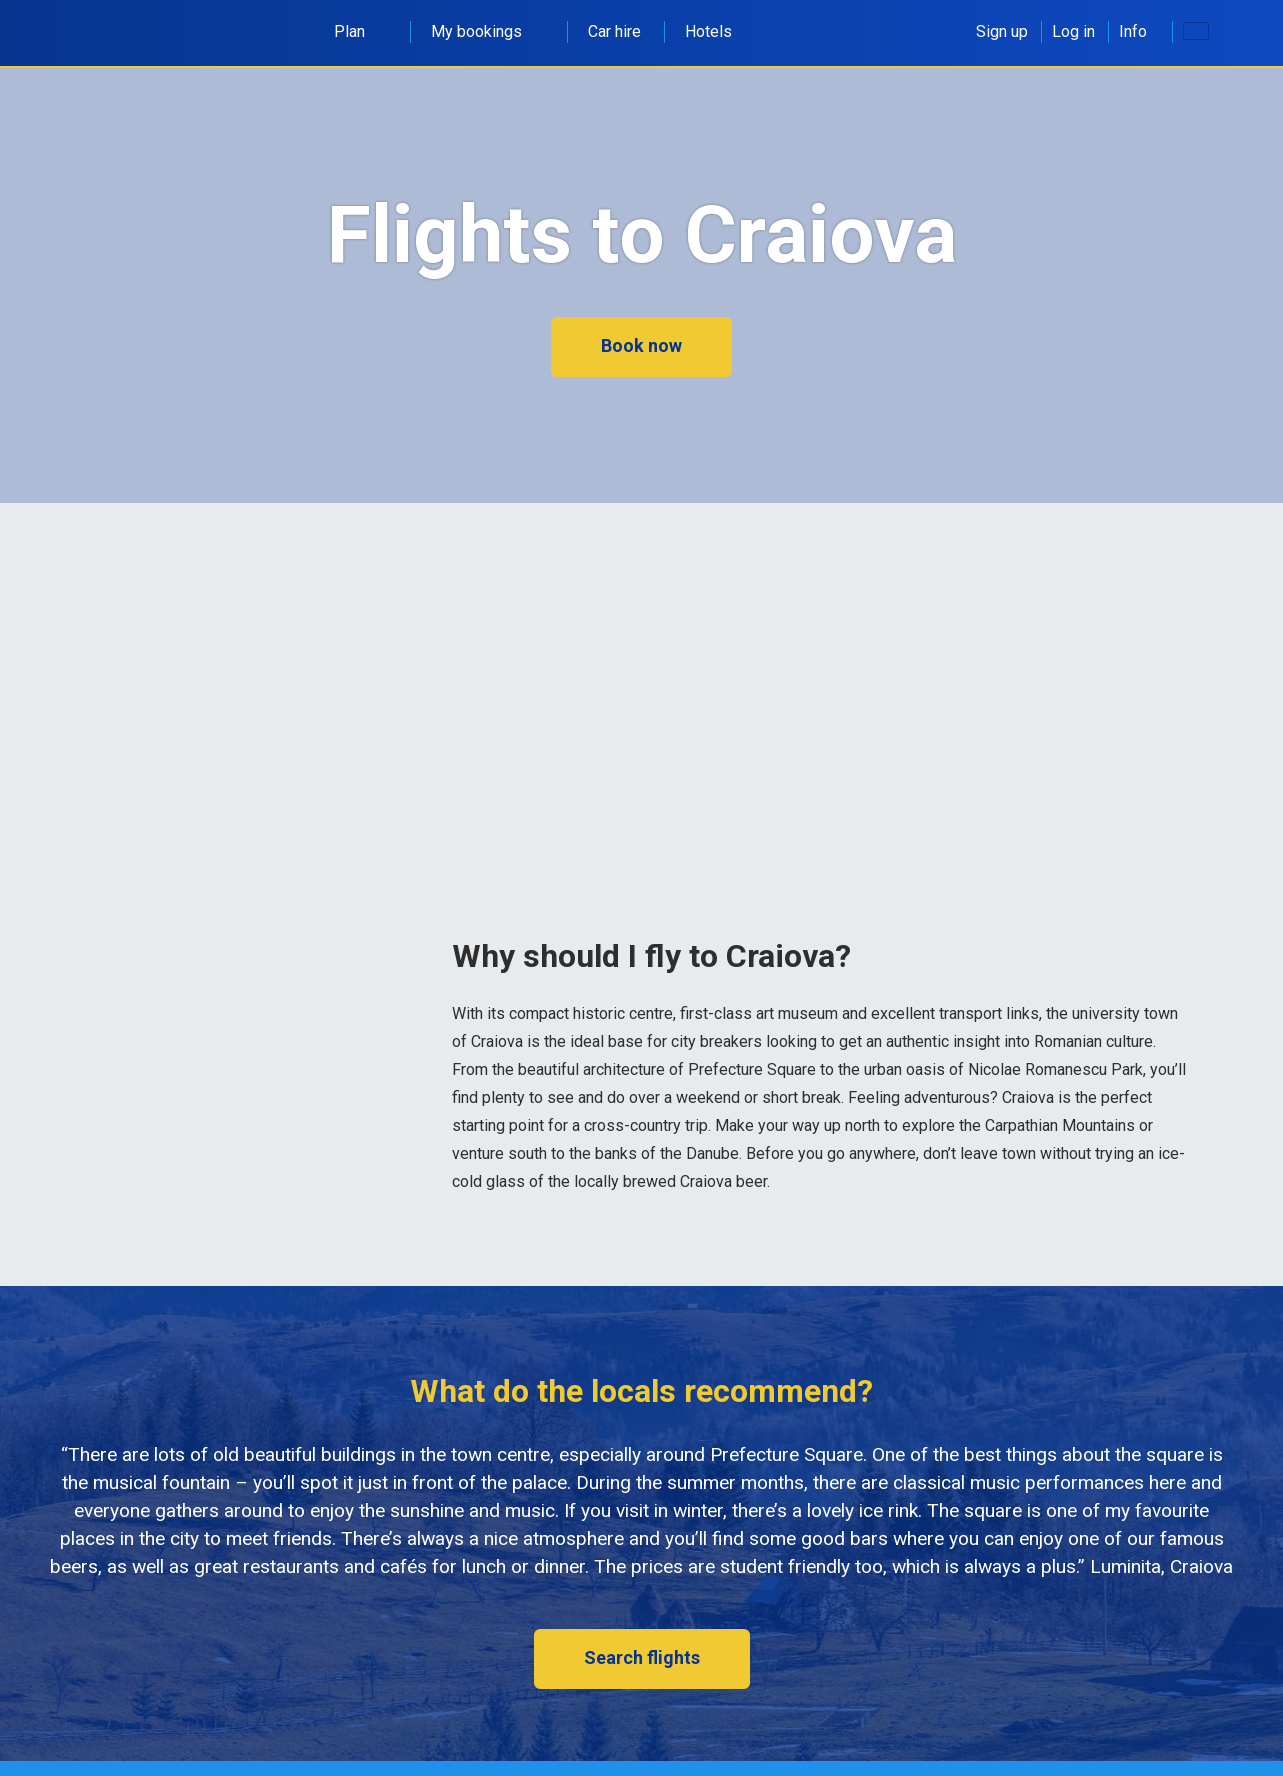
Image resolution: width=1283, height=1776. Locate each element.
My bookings (487, 31)
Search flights (642, 1657)
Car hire (614, 31)
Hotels (708, 31)
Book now (641, 345)
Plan (360, 31)
